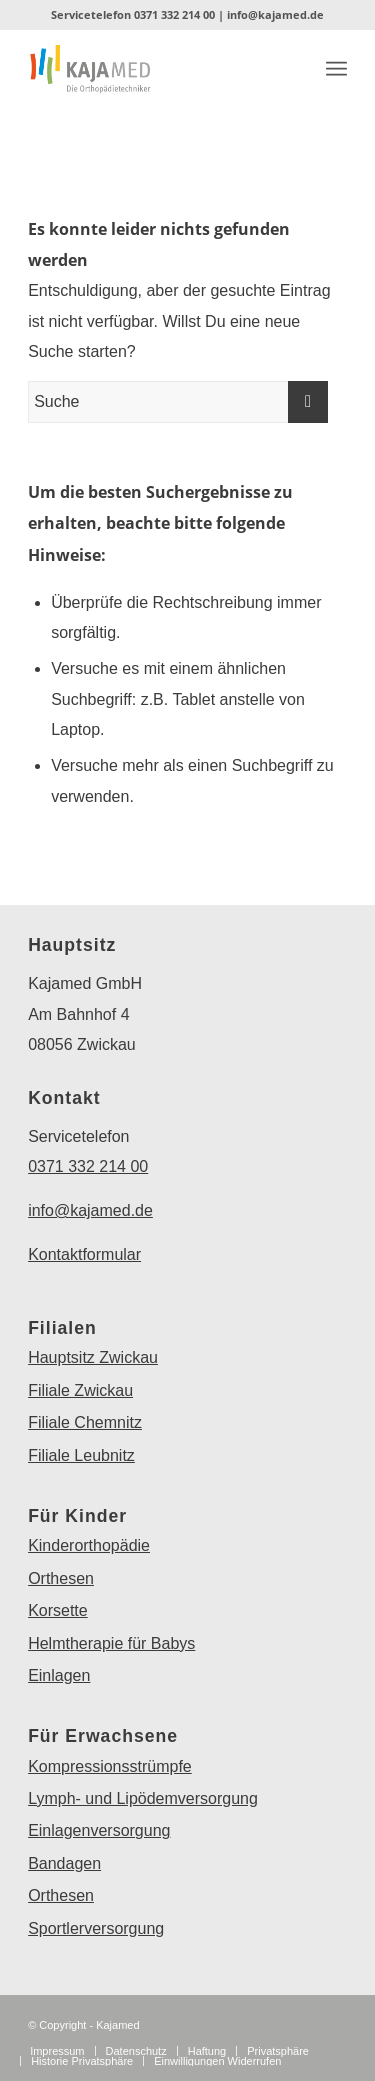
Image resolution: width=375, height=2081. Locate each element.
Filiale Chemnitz (85, 1422)
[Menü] (336, 69)
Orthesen (61, 1578)
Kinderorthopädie (89, 1545)
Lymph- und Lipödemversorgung (143, 1798)
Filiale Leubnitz (81, 1455)
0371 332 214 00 (174, 14)
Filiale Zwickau (80, 1390)
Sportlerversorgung (96, 1928)
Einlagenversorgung (99, 1830)
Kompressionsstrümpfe (110, 1766)
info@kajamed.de (275, 14)
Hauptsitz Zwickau (93, 1357)
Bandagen (64, 1863)
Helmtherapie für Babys (111, 1643)
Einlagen (59, 1675)
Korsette (58, 1610)
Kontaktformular (84, 1254)
